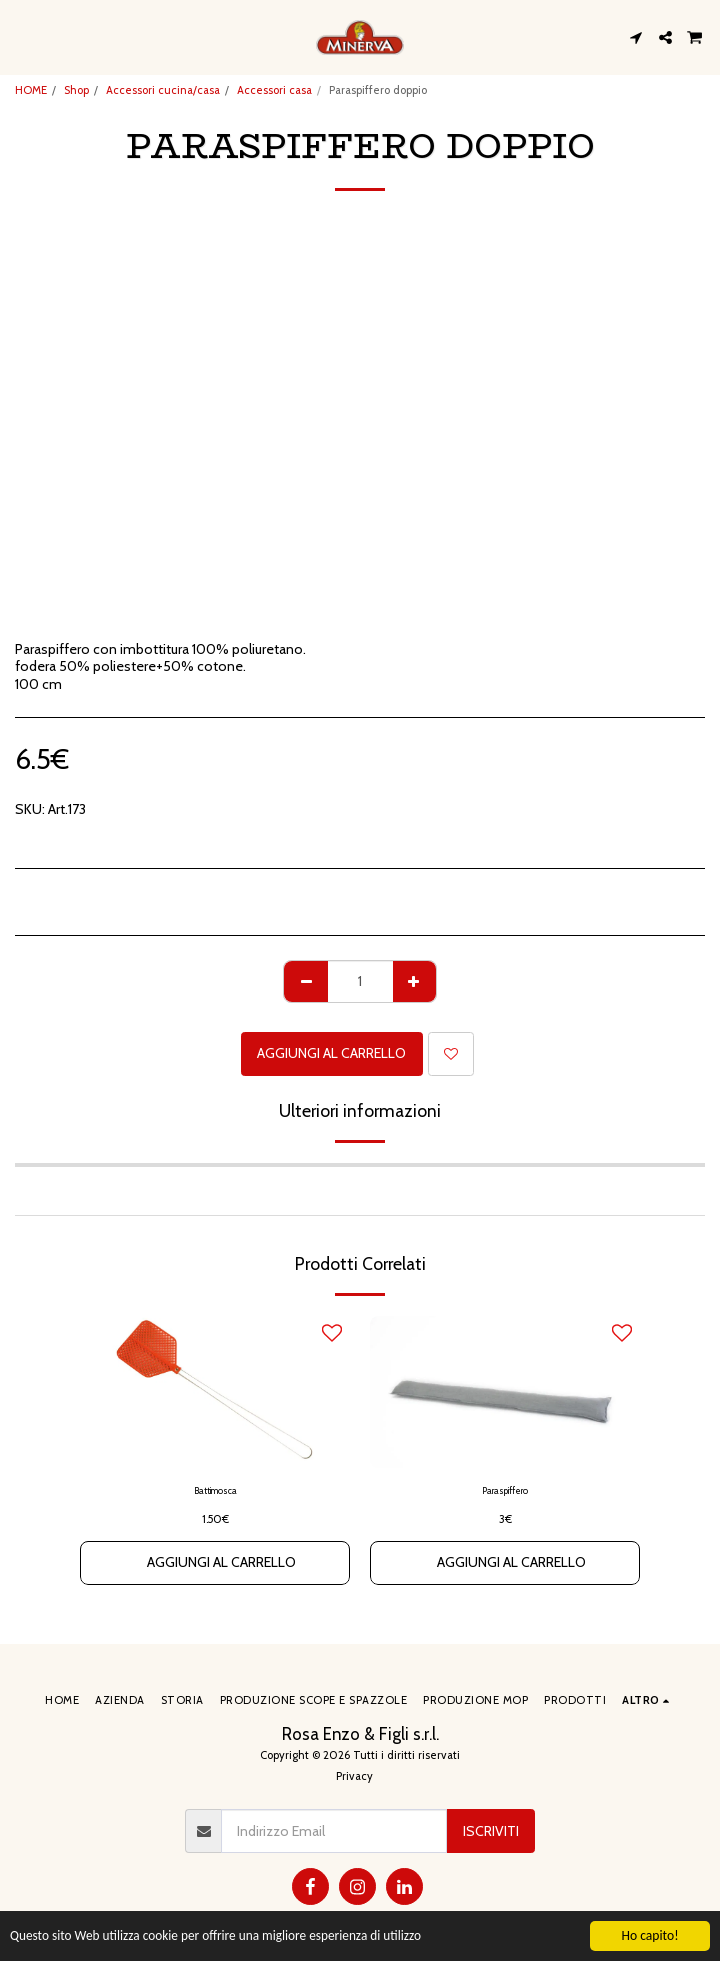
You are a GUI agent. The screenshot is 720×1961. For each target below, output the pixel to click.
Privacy (354, 1776)
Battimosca (215, 1490)
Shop (76, 90)
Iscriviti (491, 1831)
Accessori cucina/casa (163, 90)
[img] (215, 1392)
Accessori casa (274, 90)
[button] (22, 37)
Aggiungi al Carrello (331, 1053)
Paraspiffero (505, 1490)
